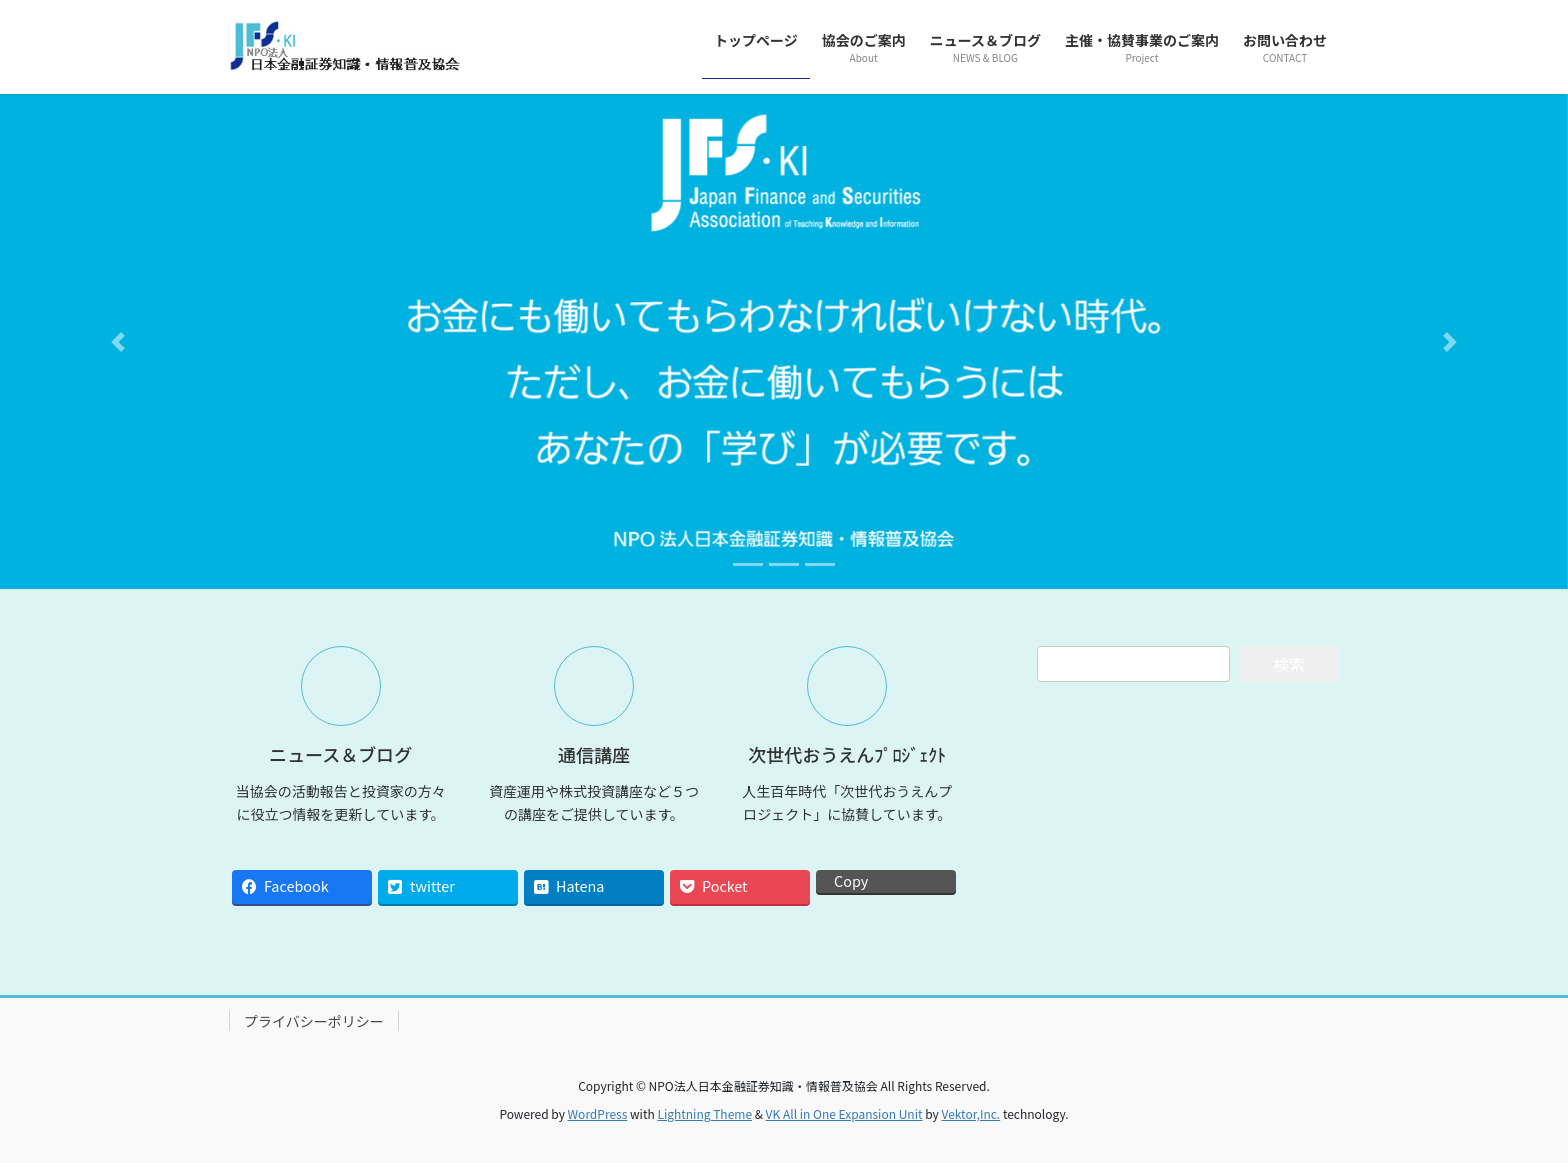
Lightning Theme (704, 1113)
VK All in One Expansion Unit (844, 1113)
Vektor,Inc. (970, 1113)
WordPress (598, 1113)
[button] (117, 341)
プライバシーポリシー (314, 1021)
